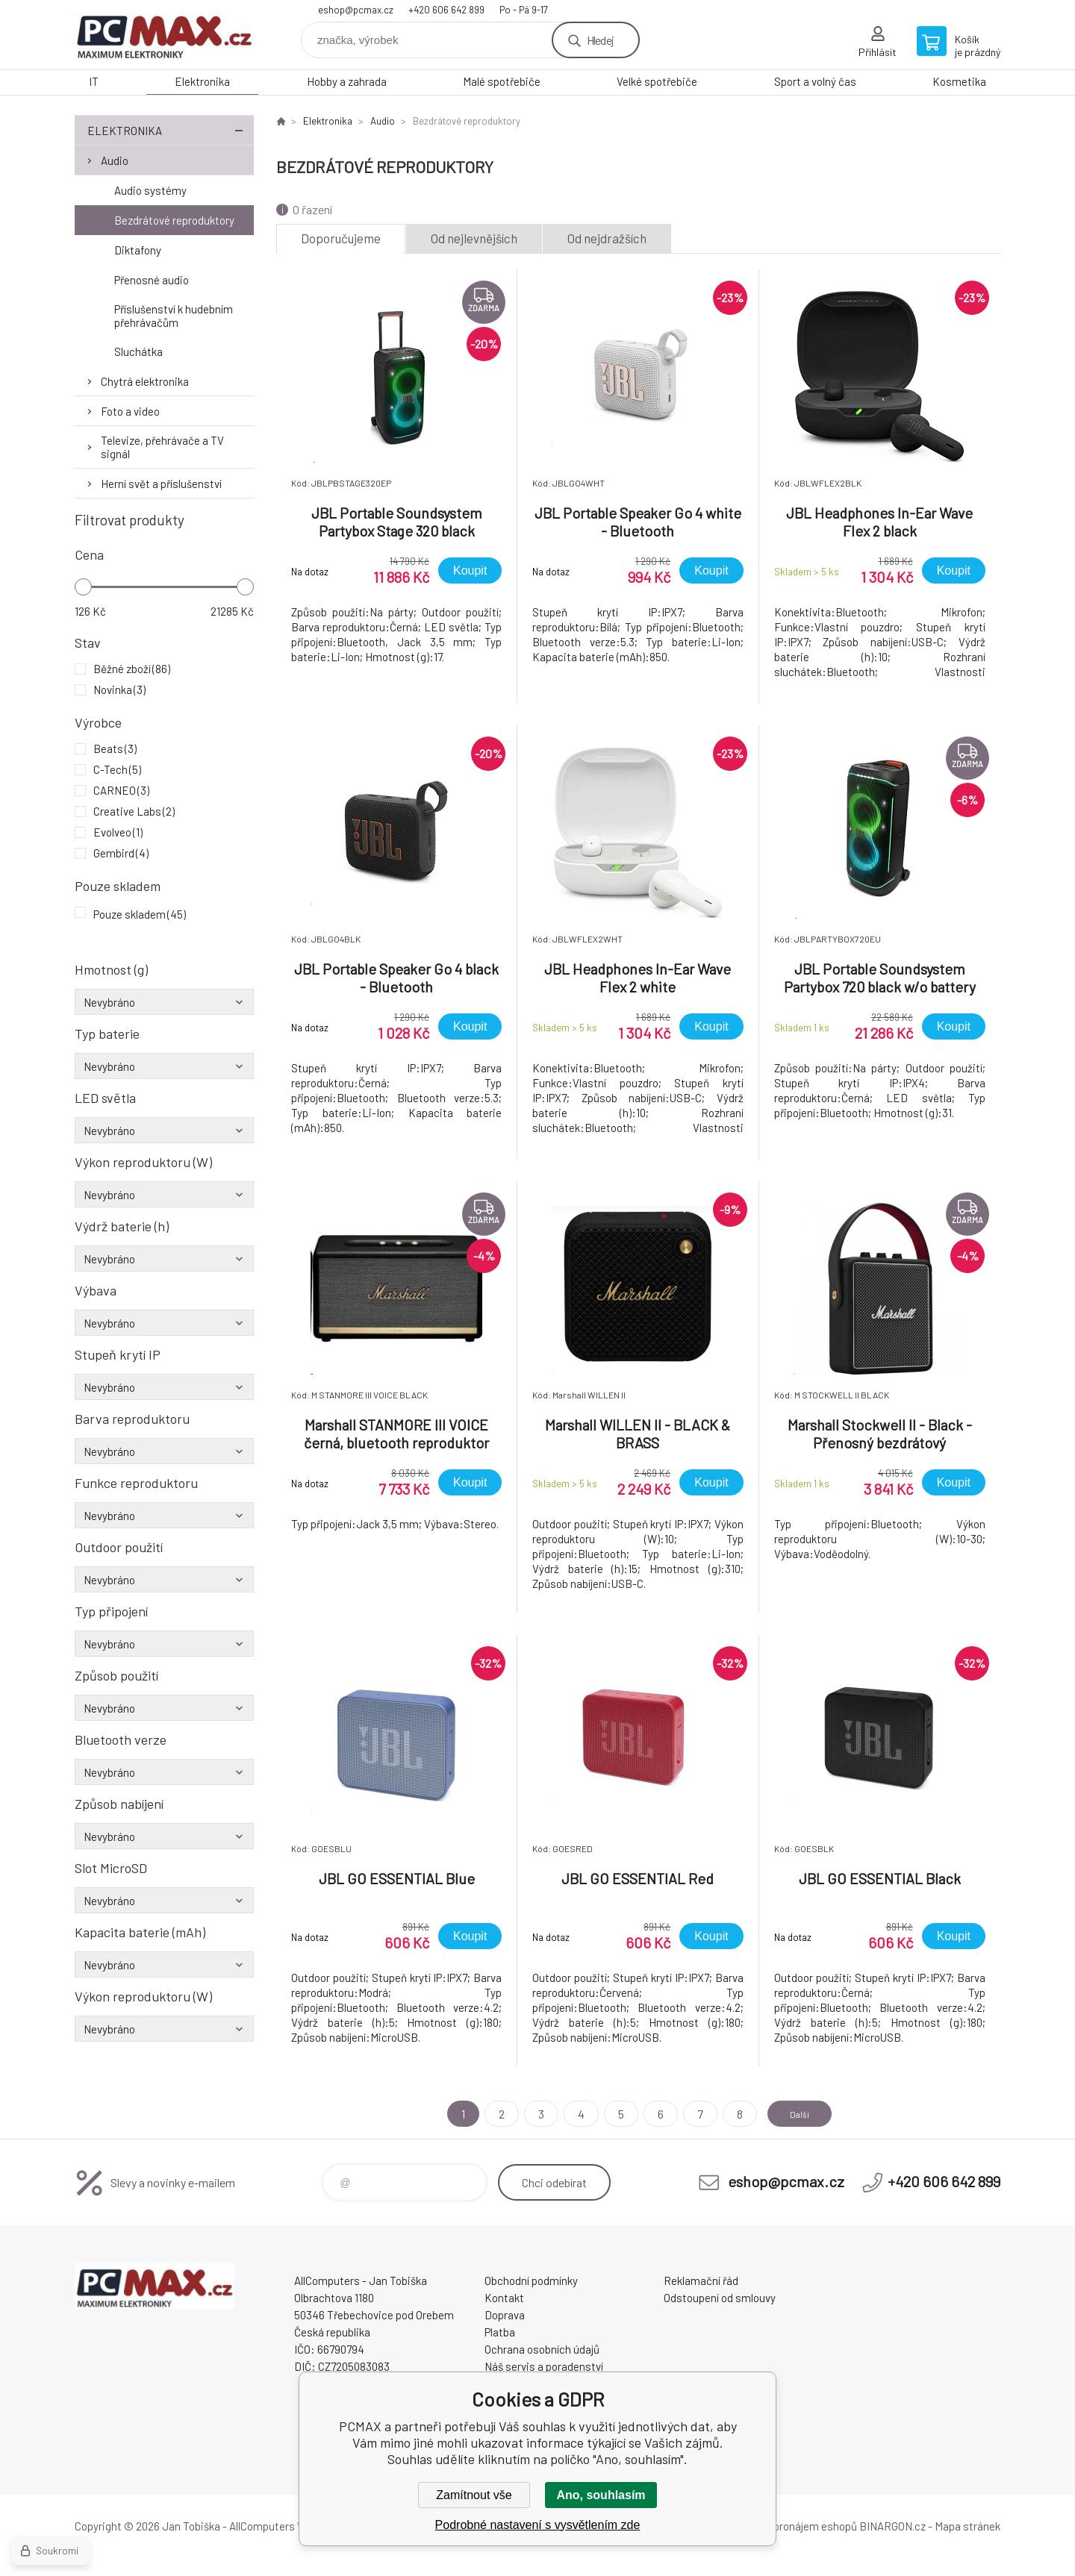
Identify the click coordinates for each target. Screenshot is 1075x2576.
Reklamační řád (701, 2280)
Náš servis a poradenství (543, 2366)
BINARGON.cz (892, 2526)
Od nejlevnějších (474, 238)
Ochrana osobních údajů (541, 2349)
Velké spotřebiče (657, 81)
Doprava (504, 2315)
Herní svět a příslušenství (161, 483)
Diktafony (137, 250)
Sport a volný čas (815, 81)
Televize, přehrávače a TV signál (162, 447)
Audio (114, 160)
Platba (499, 2332)
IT (94, 81)
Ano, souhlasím (600, 2495)
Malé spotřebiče (501, 81)
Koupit (470, 570)
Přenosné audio (151, 280)
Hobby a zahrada (347, 81)
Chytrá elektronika (145, 381)
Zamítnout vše (473, 2495)
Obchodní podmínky (531, 2280)
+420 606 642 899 (446, 10)
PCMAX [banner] (164, 34)
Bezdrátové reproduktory (174, 220)
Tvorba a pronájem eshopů (793, 2526)
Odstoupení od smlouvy (720, 2297)
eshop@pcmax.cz (355, 10)
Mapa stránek (967, 2526)
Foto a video (130, 411)
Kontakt (504, 2297)
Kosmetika (959, 81)
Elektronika (202, 81)
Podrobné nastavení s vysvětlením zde (538, 2525)
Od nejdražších (606, 238)
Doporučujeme (341, 238)
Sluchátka (138, 351)
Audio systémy (150, 190)
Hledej (600, 40)
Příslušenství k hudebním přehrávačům (173, 315)
